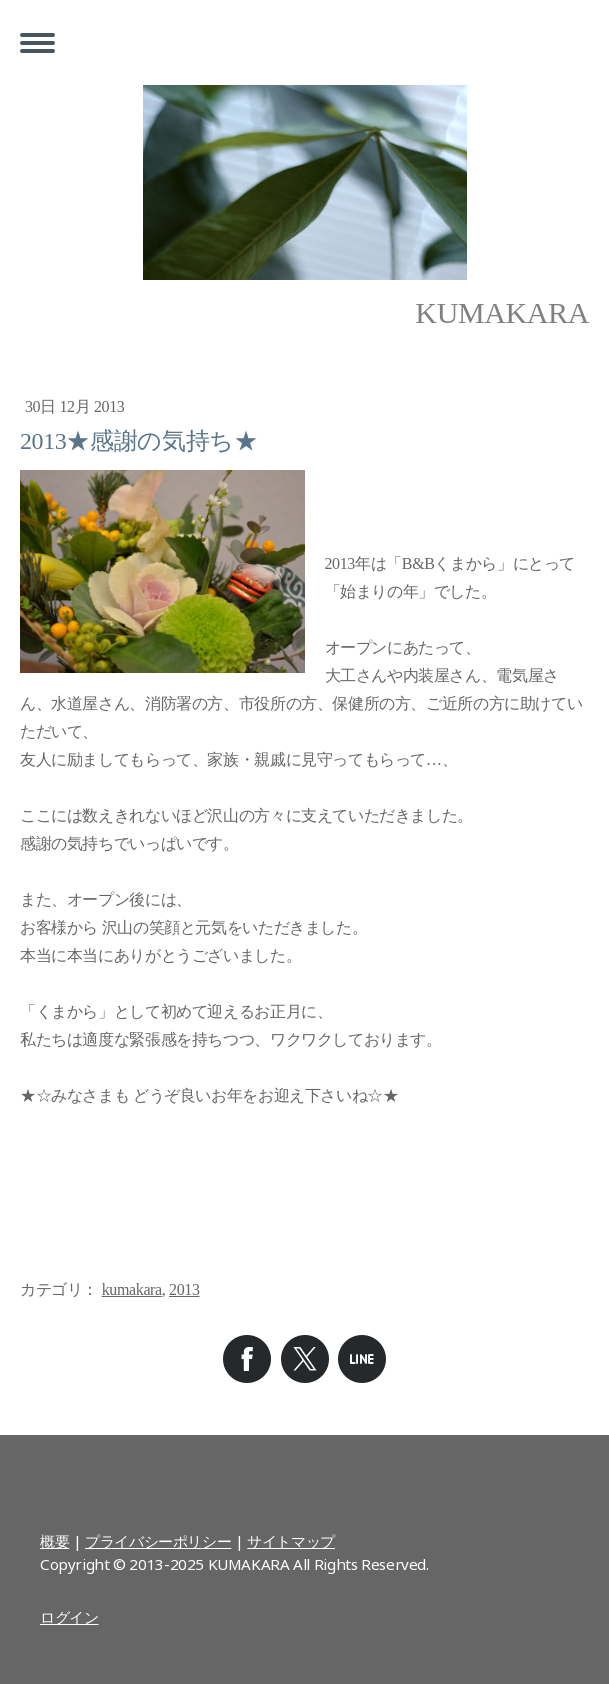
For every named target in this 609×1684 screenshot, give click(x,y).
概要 (54, 1541)
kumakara (132, 1289)
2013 (184, 1289)
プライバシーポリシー (158, 1541)
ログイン (69, 1617)
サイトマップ (291, 1541)
